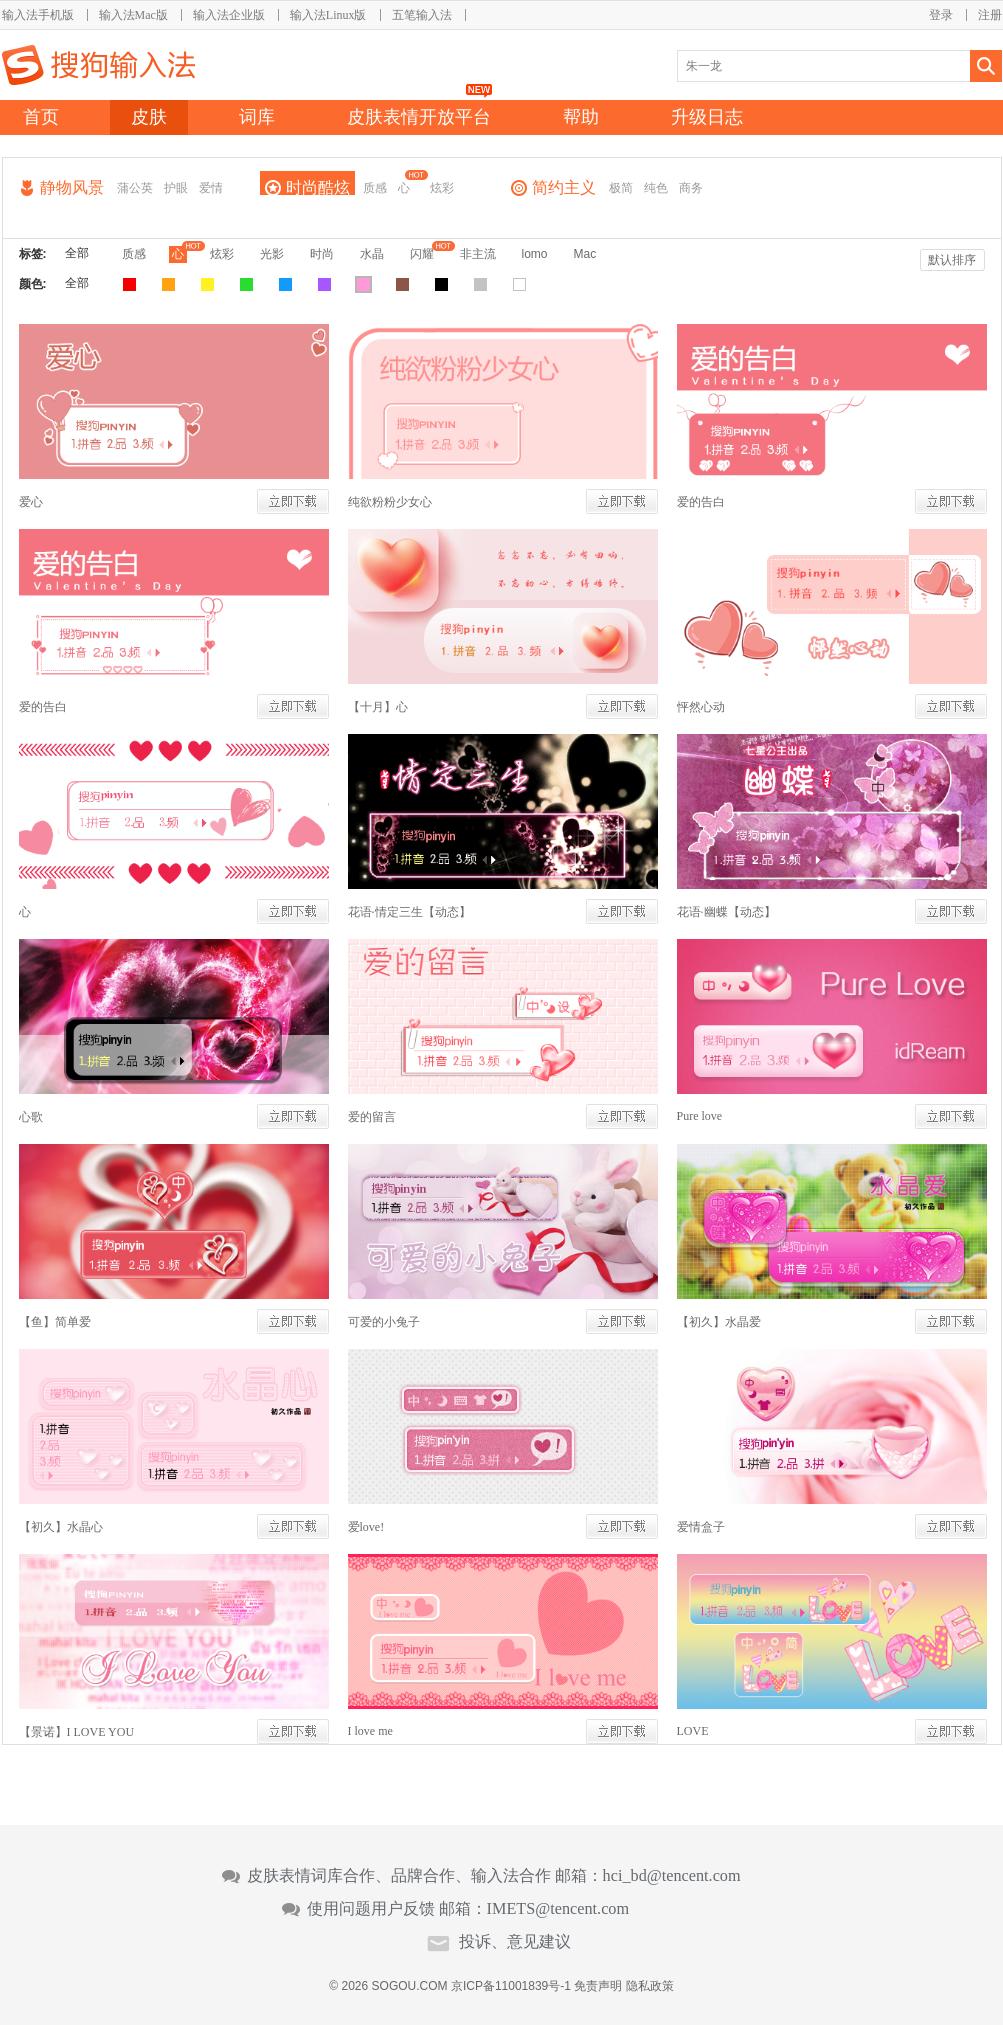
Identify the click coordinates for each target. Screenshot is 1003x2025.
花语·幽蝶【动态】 (726, 912)
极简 (621, 188)
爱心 (31, 502)
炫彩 (442, 188)
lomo (535, 254)
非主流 (478, 254)
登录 (941, 15)
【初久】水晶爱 (719, 1322)
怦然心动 (701, 707)
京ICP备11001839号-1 (511, 1986)
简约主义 (564, 187)
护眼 (176, 188)
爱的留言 (372, 1117)
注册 (990, 15)
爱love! (366, 1527)
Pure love (700, 1116)
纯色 (656, 188)
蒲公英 (135, 188)
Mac (585, 254)
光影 (272, 254)
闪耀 (422, 254)
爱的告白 (701, 502)
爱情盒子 (701, 1527)
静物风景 (72, 187)
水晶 (372, 254)
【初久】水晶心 (61, 1527)
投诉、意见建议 (515, 1942)
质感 (375, 188)
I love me (370, 1731)
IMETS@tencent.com (558, 1909)
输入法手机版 (38, 15)
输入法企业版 (229, 15)
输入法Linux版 (328, 15)
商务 (691, 188)
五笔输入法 (422, 15)
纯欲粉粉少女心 (390, 502)
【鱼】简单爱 (55, 1322)
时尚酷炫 (318, 187)
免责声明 (598, 1986)
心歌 (31, 1117)
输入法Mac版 (133, 15)
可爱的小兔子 (384, 1322)
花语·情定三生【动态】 (409, 912)
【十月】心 (378, 707)
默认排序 (952, 260)
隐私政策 (650, 1986)
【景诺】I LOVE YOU (77, 1732)
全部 (77, 253)
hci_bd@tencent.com (672, 1876)
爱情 (211, 188)
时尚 (322, 254)
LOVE (693, 1731)
